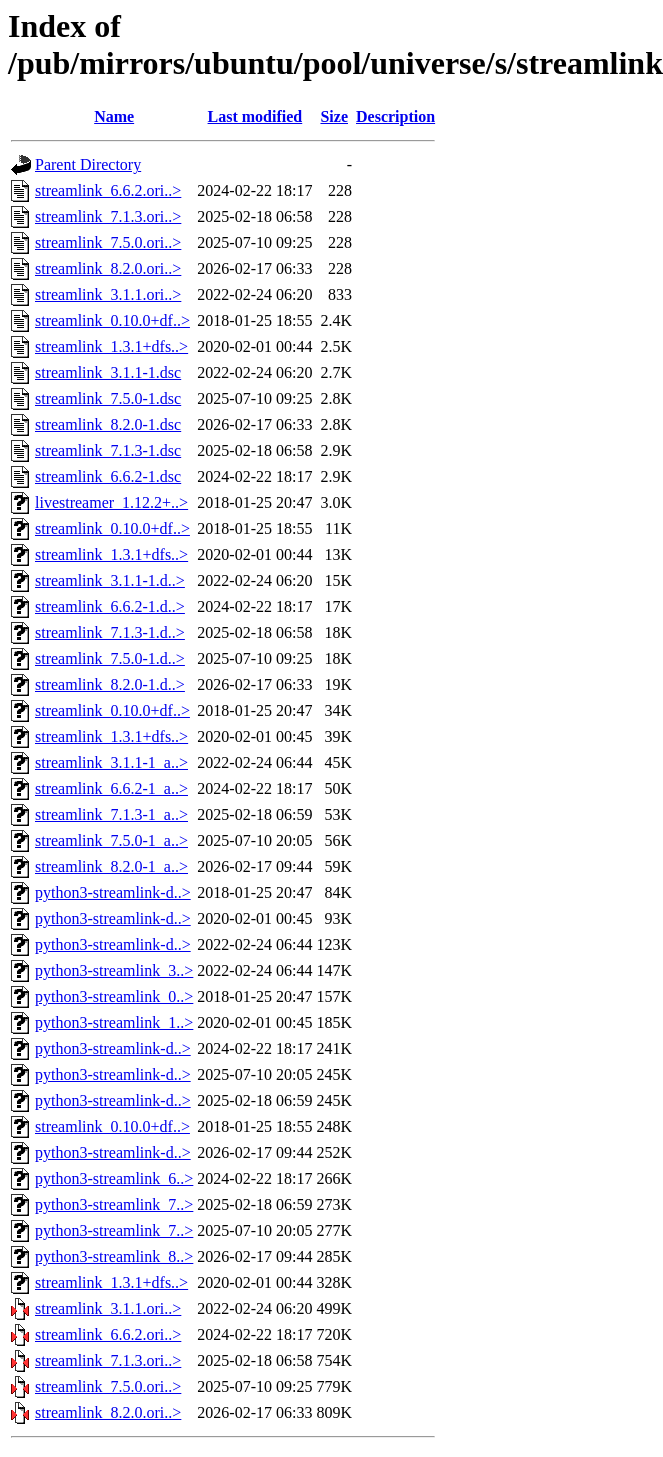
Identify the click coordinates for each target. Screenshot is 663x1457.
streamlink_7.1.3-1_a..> (111, 814)
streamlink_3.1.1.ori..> (108, 294)
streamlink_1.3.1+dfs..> (111, 346)
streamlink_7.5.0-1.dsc (108, 398)
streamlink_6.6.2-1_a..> (111, 788)
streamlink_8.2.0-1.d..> (110, 684)
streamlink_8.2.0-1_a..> (111, 866)
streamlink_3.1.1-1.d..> (110, 580)
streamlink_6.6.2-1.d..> (110, 606)
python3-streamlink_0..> (114, 996)
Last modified (255, 116)
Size (334, 116)
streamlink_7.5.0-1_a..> (111, 840)
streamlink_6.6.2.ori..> (108, 190)
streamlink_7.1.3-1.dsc (108, 450)
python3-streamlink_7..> (114, 1204)
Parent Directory (88, 164)
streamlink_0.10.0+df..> (112, 320)
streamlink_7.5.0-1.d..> (110, 658)
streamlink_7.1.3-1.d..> (110, 632)
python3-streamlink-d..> (113, 892)
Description (395, 116)
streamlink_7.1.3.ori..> (108, 216)
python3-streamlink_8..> (114, 1256)
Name (114, 116)
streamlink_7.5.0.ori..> (108, 242)
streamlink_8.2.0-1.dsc (108, 424)
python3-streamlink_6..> (114, 1178)
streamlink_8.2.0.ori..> (108, 268)
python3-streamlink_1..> (114, 1022)
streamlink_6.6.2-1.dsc (108, 476)
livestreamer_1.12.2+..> (111, 502)
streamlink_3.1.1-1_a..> (111, 762)
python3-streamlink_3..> (114, 970)
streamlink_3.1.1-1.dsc (108, 372)
